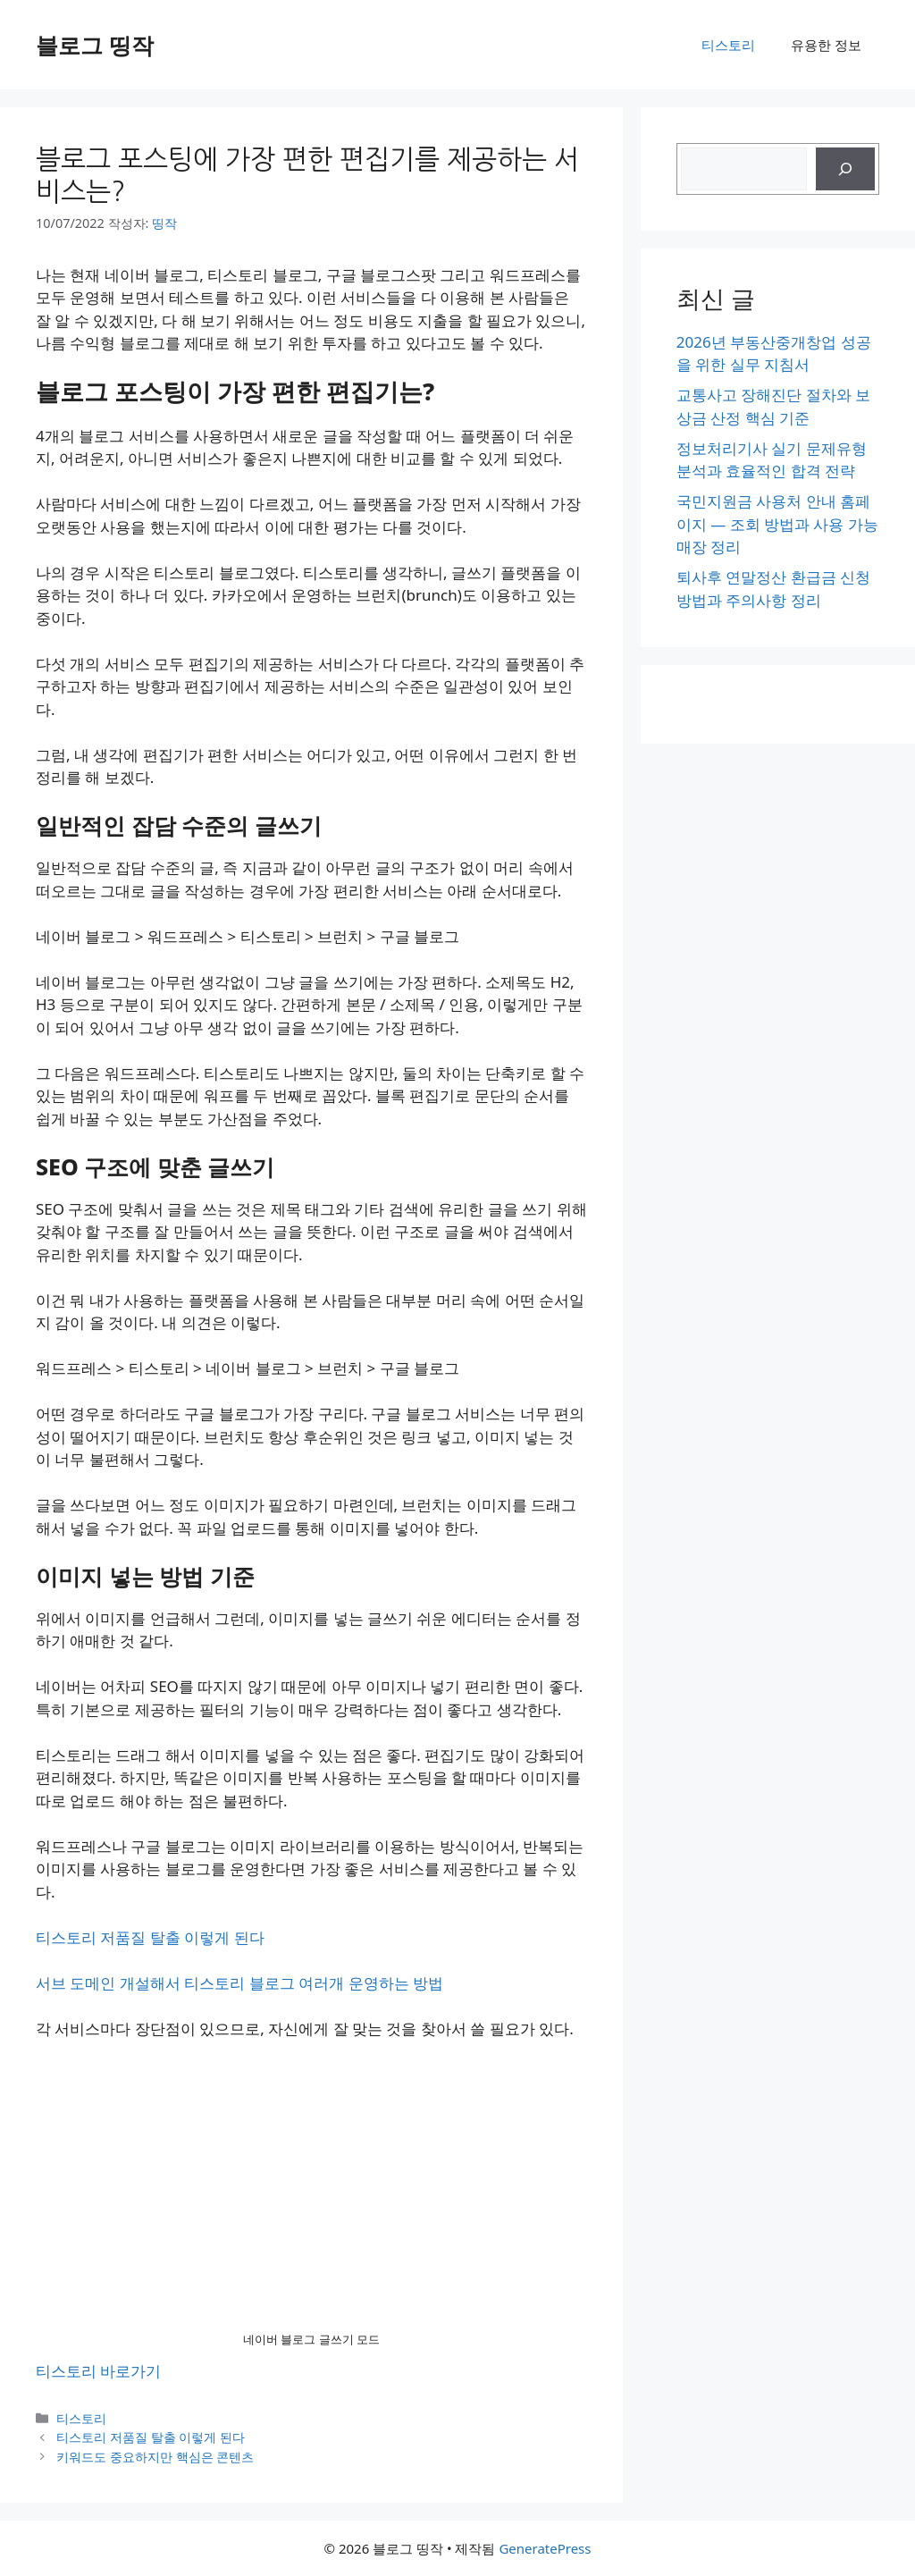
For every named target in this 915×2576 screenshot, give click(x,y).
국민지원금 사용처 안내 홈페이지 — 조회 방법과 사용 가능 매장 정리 (777, 524)
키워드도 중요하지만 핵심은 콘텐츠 (155, 2456)
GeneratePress (545, 2548)
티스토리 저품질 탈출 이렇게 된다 (150, 1937)
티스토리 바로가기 (98, 2371)
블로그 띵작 (95, 44)
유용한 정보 (826, 45)
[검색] (845, 168)
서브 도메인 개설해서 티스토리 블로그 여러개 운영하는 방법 (239, 1983)
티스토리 (728, 45)
